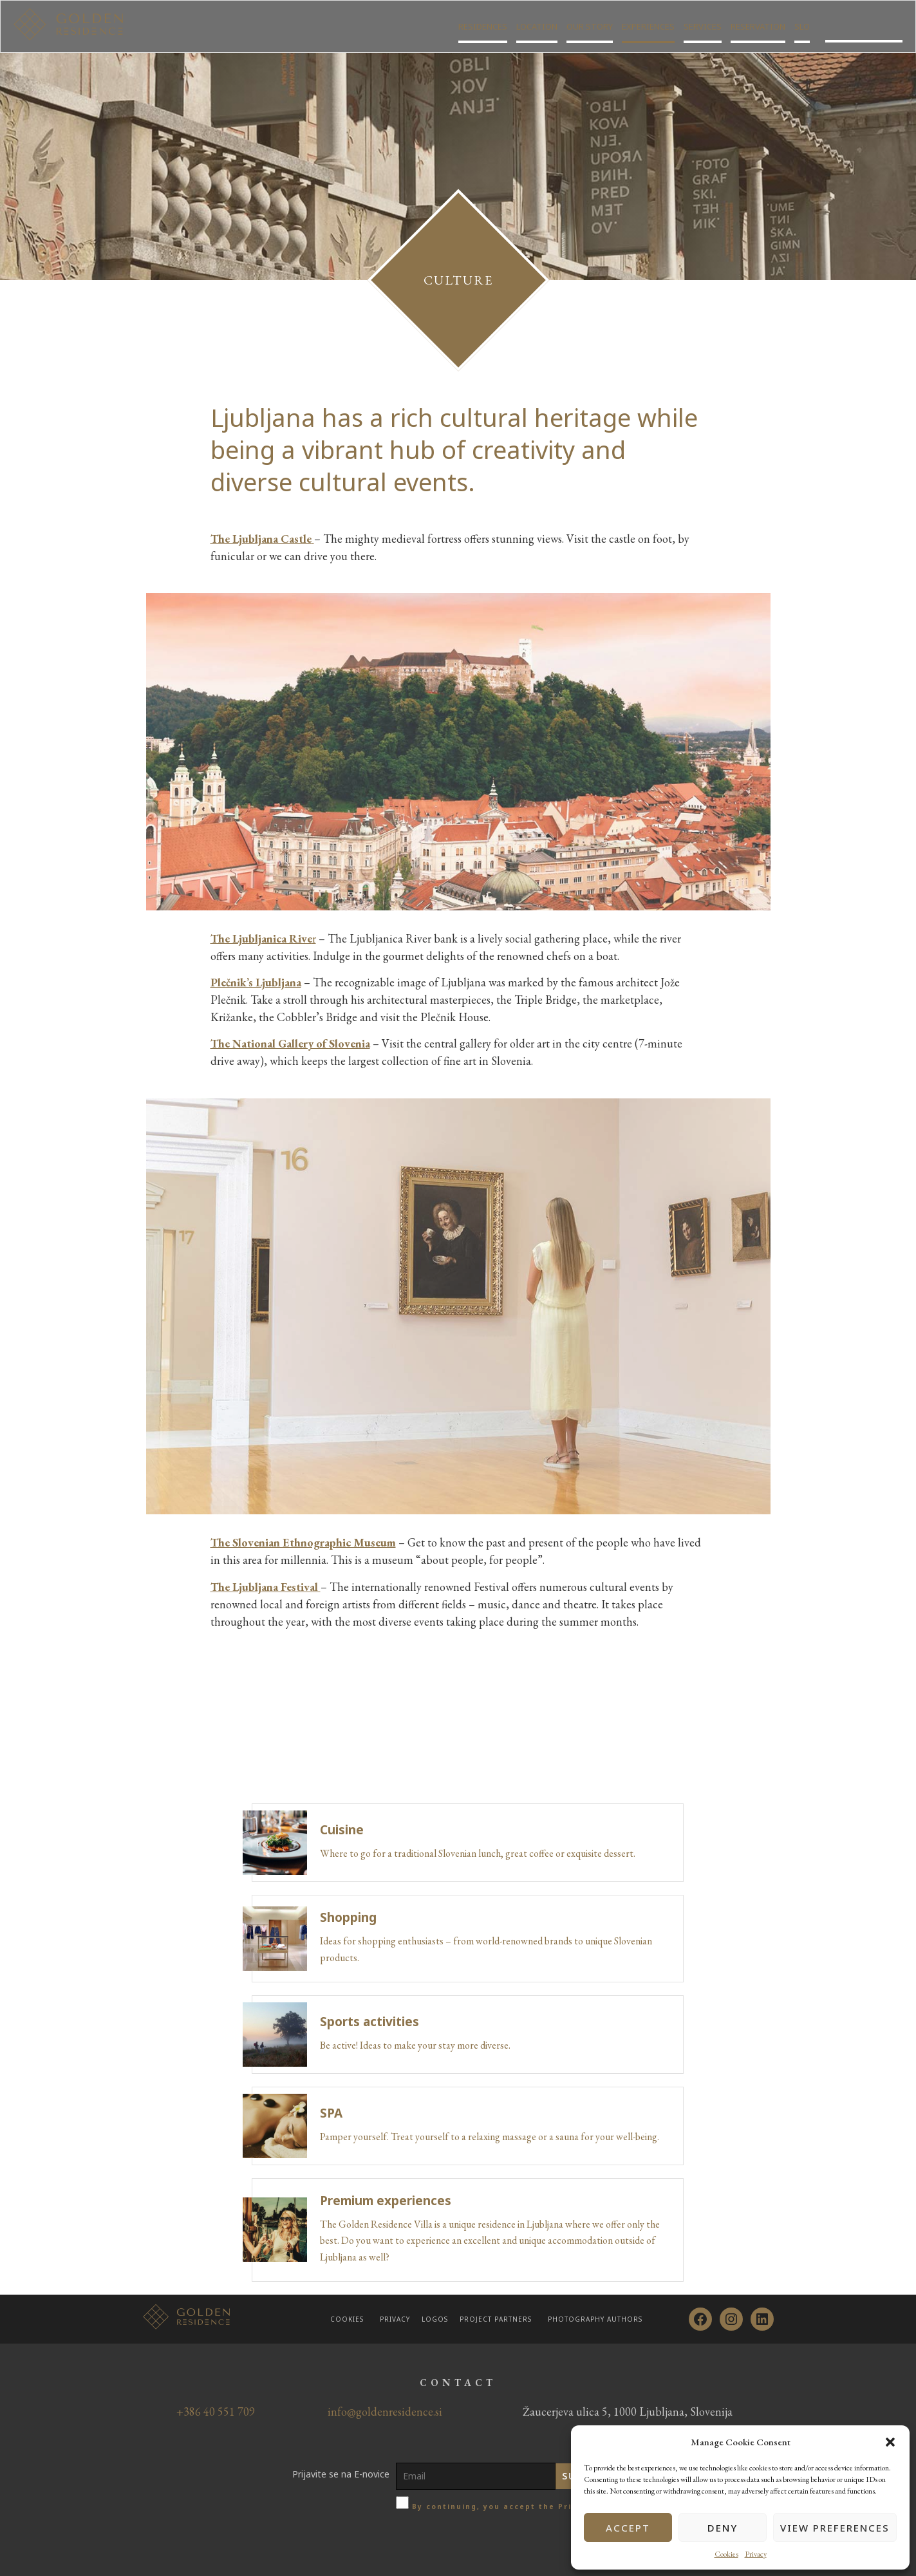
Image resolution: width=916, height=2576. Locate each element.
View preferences (835, 2527)
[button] (890, 2442)
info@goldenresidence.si (385, 2411)
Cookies (726, 2554)
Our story (589, 31)
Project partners (496, 2319)
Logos (435, 2319)
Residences (482, 31)
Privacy (756, 2554)
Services (703, 31)
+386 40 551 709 (215, 2411)
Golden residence (863, 31)
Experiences (648, 31)
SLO (802, 31)
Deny (722, 2527)
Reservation (758, 31)
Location (536, 31)
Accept (628, 2527)
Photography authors (595, 2319)
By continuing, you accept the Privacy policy (518, 2506)
